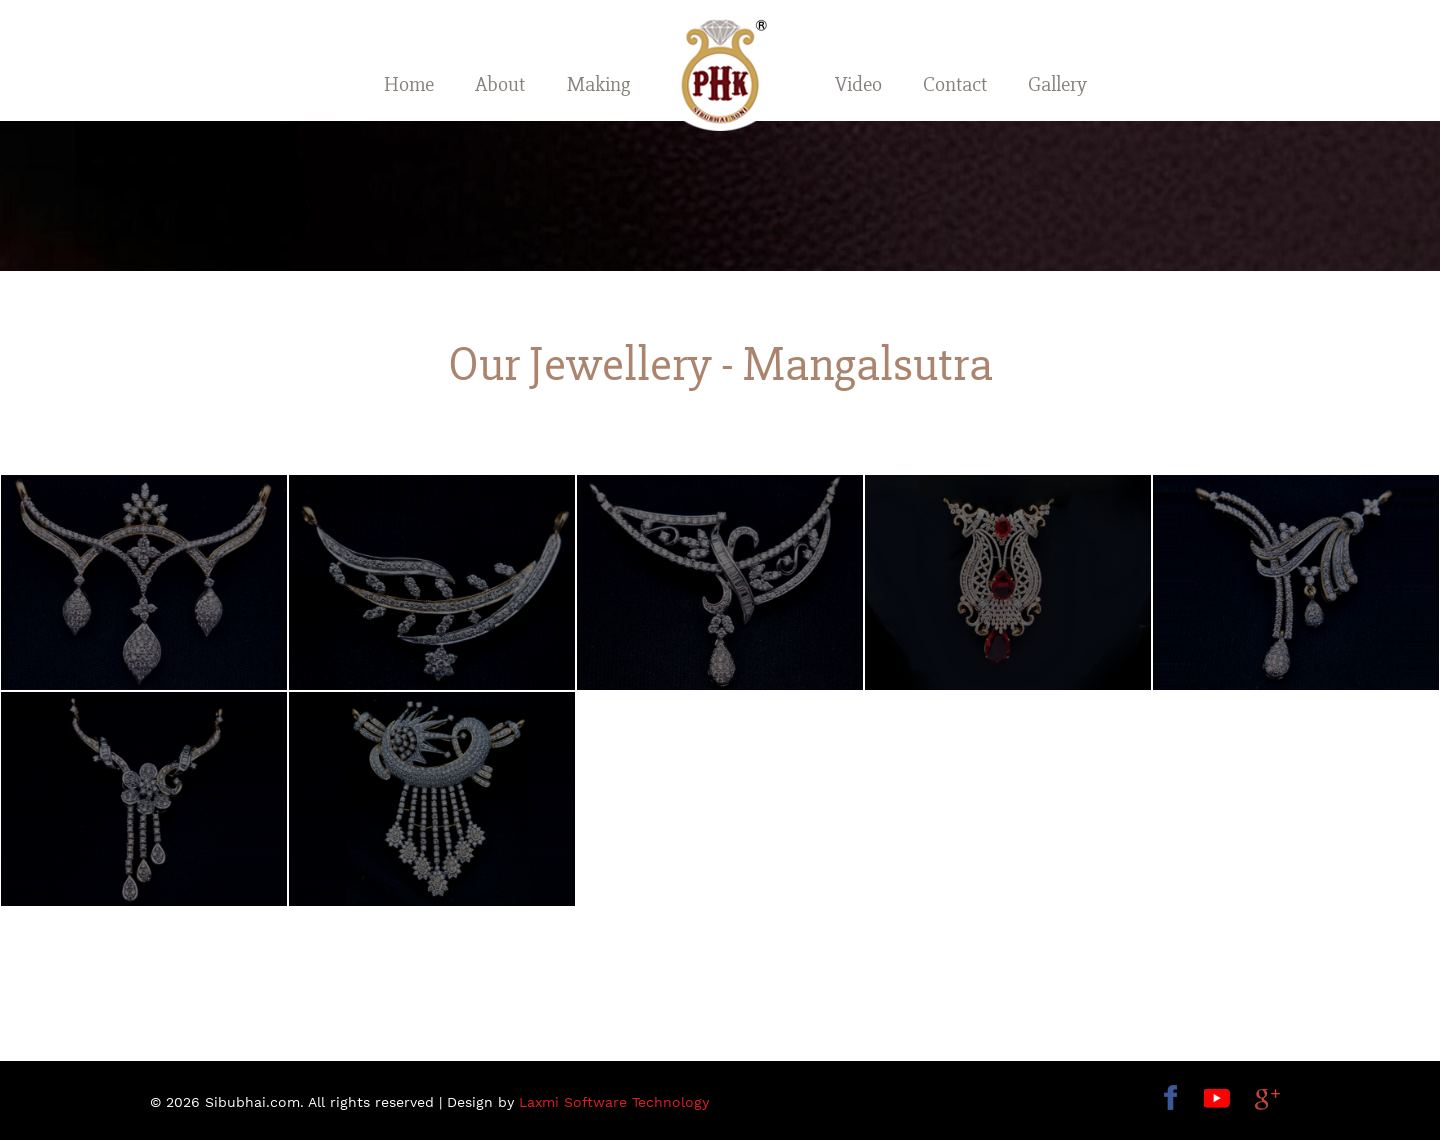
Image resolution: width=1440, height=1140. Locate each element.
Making (598, 84)
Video (858, 84)
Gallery (1057, 84)
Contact (955, 84)
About (500, 84)
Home (409, 84)
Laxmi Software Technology (614, 1102)
